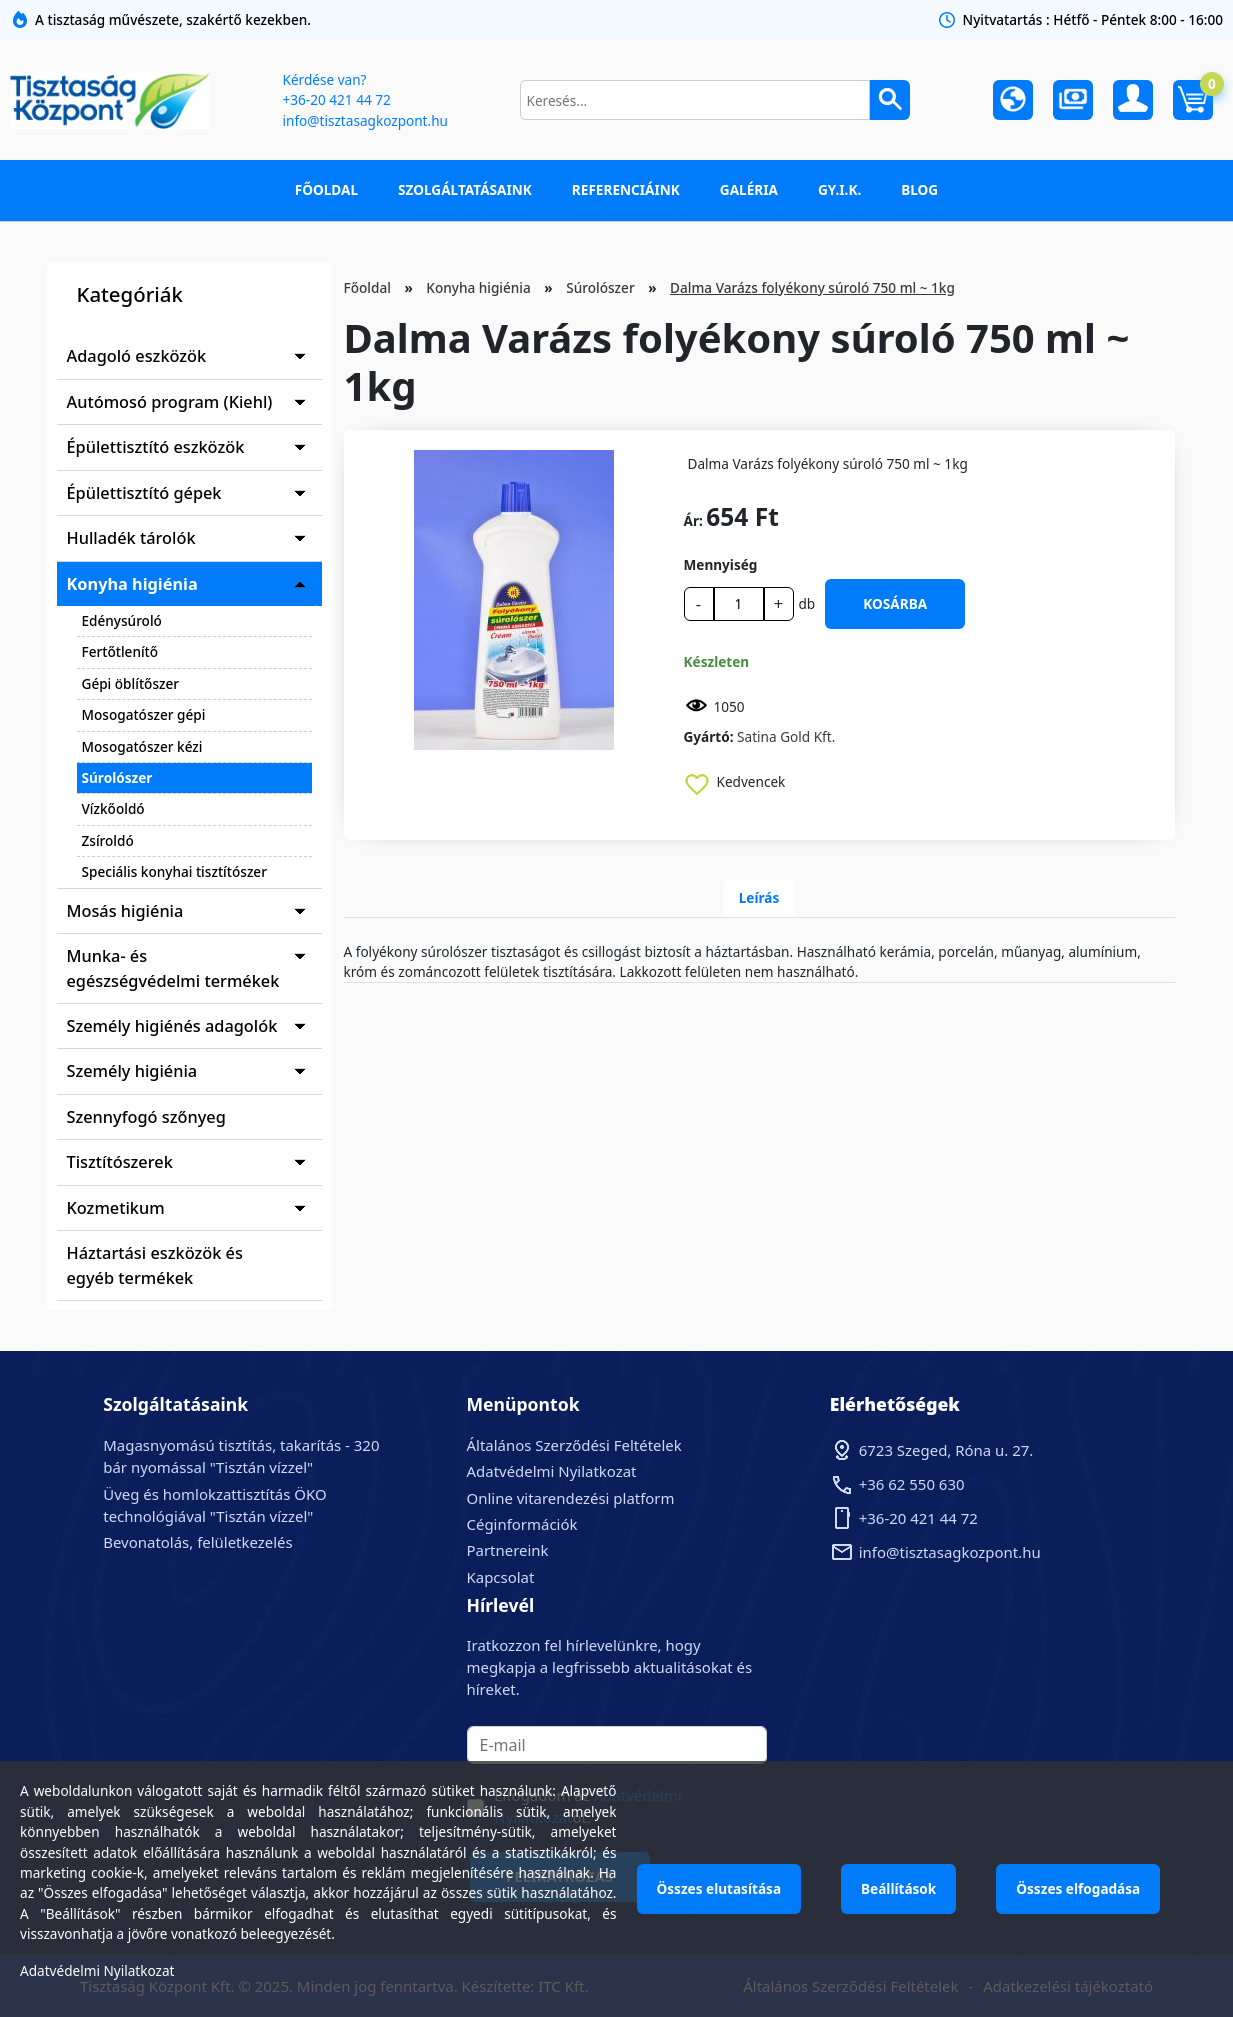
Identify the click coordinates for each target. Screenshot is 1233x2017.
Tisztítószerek (120, 1162)
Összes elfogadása (1078, 1888)
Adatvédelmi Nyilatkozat (552, 1471)
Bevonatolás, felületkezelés (197, 1542)
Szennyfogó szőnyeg (146, 1117)
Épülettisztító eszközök (156, 447)
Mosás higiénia (125, 911)
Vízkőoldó (113, 808)
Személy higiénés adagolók (172, 1026)
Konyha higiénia (132, 584)
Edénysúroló (122, 620)
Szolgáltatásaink (465, 189)
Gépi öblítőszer (131, 683)
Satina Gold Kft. (786, 736)
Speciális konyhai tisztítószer (174, 871)
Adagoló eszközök (137, 356)
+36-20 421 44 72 (337, 99)
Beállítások (898, 1888)
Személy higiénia (132, 1071)
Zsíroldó (108, 840)
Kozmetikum (116, 1208)
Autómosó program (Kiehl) (170, 402)
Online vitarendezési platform (571, 1498)
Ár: (693, 520)
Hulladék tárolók (131, 538)
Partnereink (508, 1550)
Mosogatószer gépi (144, 714)
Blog (919, 189)
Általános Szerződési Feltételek (574, 1445)
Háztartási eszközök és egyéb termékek (155, 1265)
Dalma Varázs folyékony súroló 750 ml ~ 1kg (812, 287)
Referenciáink (626, 189)
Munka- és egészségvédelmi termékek (173, 968)
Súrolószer (117, 777)
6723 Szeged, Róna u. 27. (946, 1450)
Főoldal (326, 189)
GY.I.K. (839, 189)
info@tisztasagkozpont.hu (365, 120)
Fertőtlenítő (120, 651)
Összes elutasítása (719, 1888)
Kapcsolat (501, 1577)
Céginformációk (522, 1524)
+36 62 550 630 (912, 1484)
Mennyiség (721, 564)
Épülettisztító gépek (144, 493)
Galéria (749, 189)
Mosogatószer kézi (142, 746)
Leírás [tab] (759, 897)
